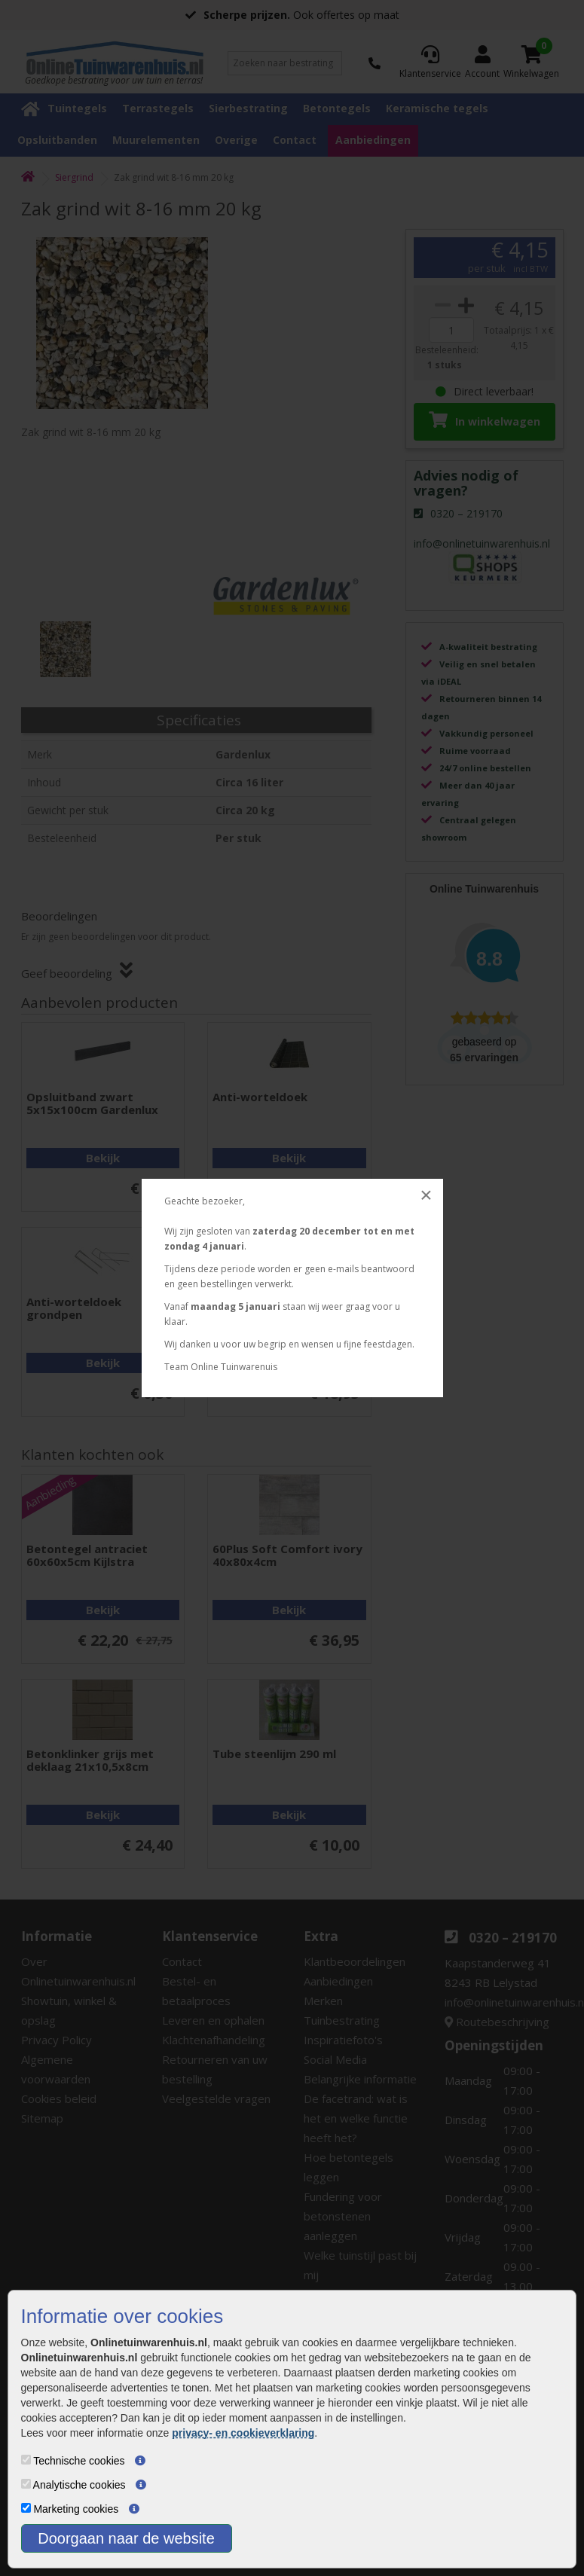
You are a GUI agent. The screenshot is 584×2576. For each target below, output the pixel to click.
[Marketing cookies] (26, 2508)
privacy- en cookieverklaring (243, 2433)
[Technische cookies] (26, 2460)
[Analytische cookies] (26, 2484)
